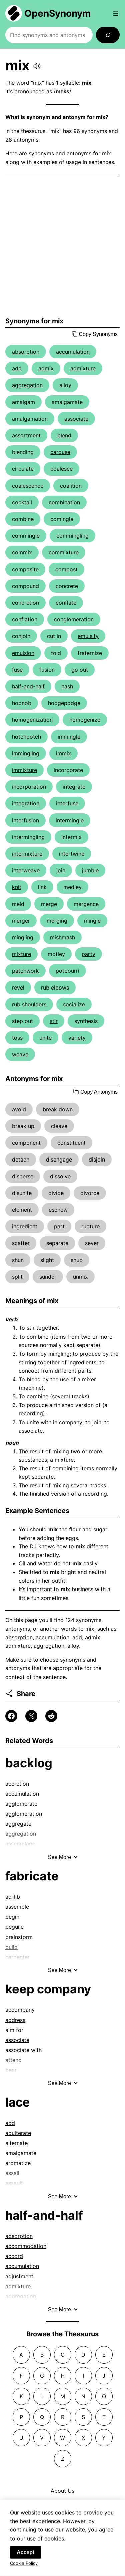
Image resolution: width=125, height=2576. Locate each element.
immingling (25, 753)
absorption (25, 351)
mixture (21, 954)
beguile (14, 1926)
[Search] (108, 35)
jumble (90, 870)
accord (14, 2256)
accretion (17, 1783)
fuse (17, 669)
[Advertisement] (62, 246)
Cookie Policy (24, 2569)
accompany (20, 2009)
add (17, 368)
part (59, 1226)
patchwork (25, 970)
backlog (28, 1762)
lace (17, 2102)
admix (46, 368)
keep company (48, 1989)
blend (64, 435)
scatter (21, 1243)
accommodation (25, 2246)
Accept (25, 2559)
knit (16, 887)
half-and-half (28, 686)
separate (57, 1243)
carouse (60, 452)
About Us (62, 2490)
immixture (24, 770)
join (60, 870)
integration (25, 803)
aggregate (18, 1823)
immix (63, 753)
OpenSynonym (57, 13)
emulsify (88, 636)
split (17, 1276)
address (15, 2019)
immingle (69, 736)
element (22, 1209)
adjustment (19, 2276)
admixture (83, 368)
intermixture (27, 853)
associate (76, 418)
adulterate (18, 2133)
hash (67, 686)
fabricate (32, 1876)
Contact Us (62, 2504)
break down (58, 1109)
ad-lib (12, 1896)
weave (20, 1054)
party (88, 954)
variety (77, 1037)
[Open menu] (116, 13)
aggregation (27, 385)
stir (54, 1021)
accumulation (73, 351)
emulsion (23, 653)
